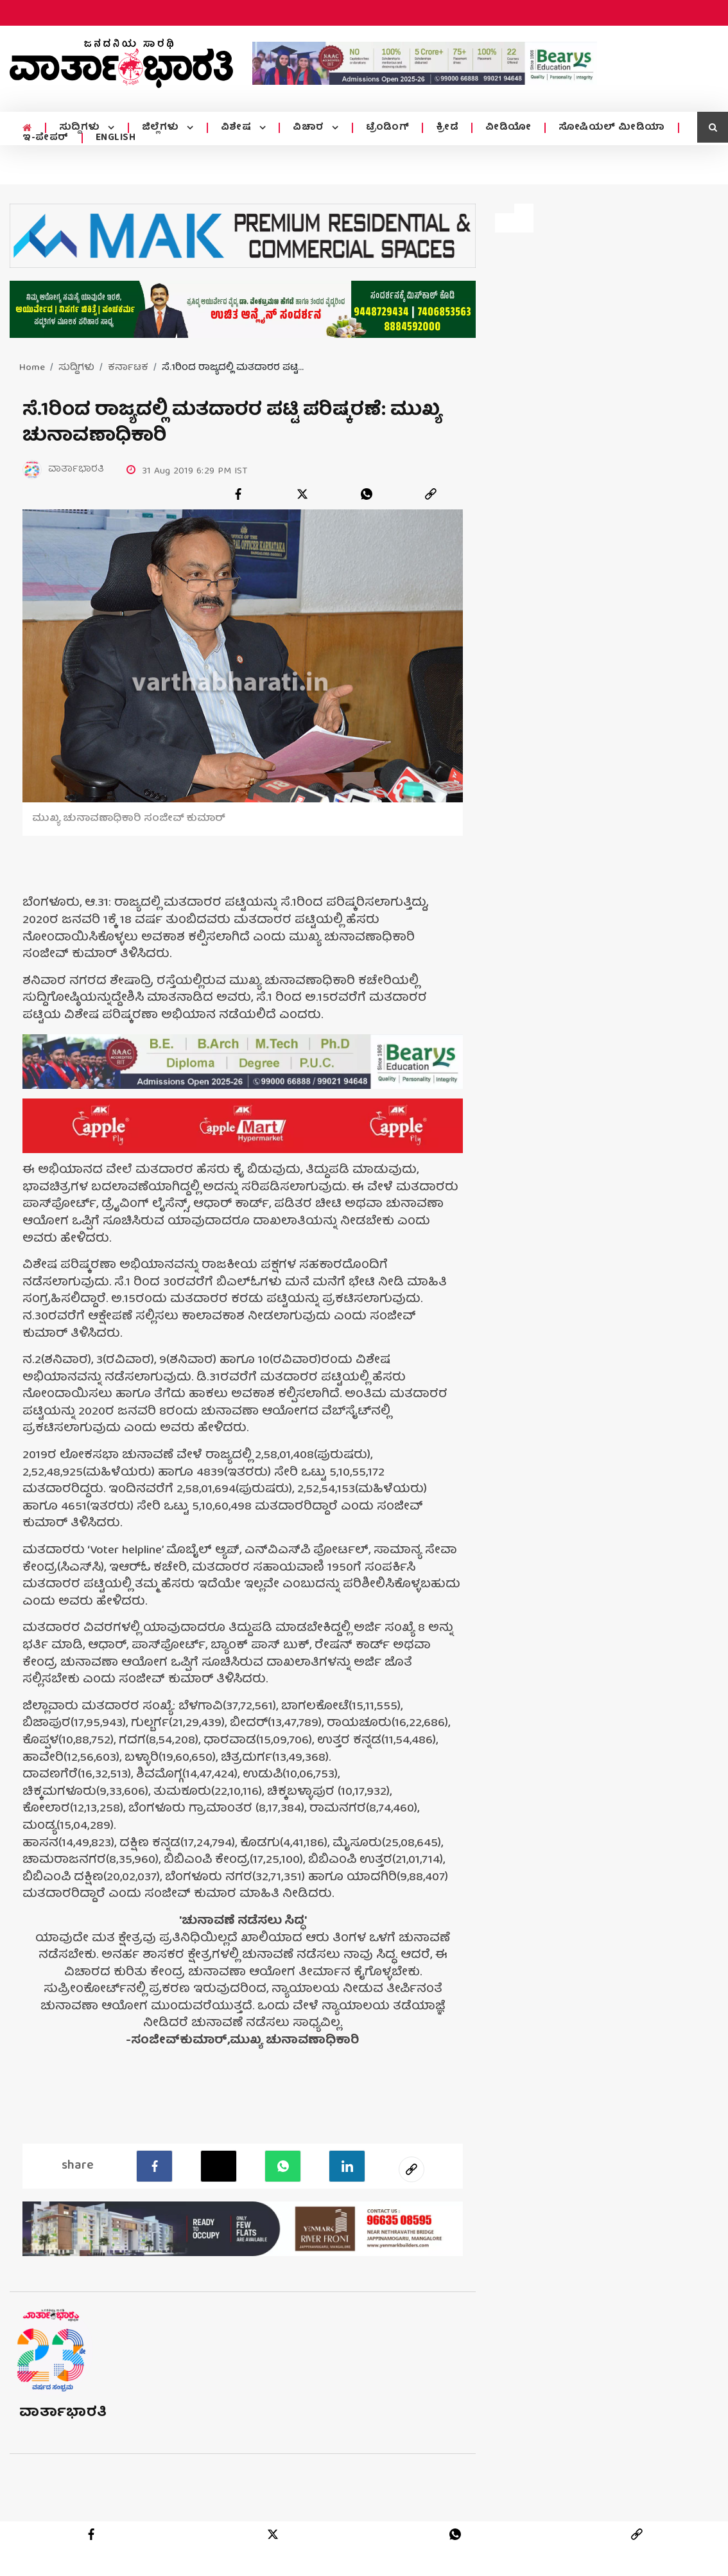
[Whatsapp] (282, 2166)
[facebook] (238, 494)
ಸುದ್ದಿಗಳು (80, 128)
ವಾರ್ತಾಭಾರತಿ (63, 2413)
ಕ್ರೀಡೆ (443, 128)
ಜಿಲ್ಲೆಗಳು (160, 128)
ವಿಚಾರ (307, 128)
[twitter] (302, 494)
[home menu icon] (26, 128)
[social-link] (411, 2169)
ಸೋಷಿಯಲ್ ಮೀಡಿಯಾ (608, 128)
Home (32, 368)
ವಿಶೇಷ (235, 128)
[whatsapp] (366, 494)
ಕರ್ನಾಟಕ (128, 368)
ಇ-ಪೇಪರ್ (45, 138)
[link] (431, 494)
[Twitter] (218, 2166)
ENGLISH (116, 138)
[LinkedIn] (347, 2166)
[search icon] (712, 127)
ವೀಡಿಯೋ (504, 128)
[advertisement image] (424, 63)
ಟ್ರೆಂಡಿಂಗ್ (384, 128)
